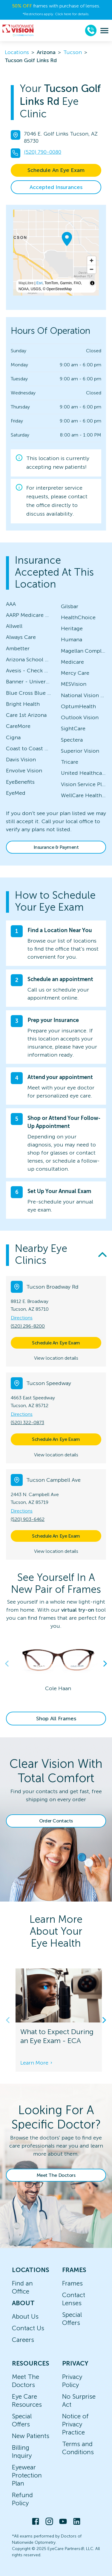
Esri (39, 283)
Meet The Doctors (56, 2175)
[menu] (104, 30)
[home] (18, 30)
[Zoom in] (91, 260)
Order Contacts (56, 1821)
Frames (72, 2283)
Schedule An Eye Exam (56, 170)
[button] (56, 1255)
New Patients (30, 2436)
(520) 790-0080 (42, 152)
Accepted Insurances (56, 187)
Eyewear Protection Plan (27, 2475)
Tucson (72, 52)
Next (105, 1664)
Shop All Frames (56, 1718)
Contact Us (28, 2328)
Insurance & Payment (56, 847)
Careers (23, 2339)
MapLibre (26, 283)
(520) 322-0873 (27, 1422)
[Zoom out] (91, 269)
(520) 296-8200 (28, 1326)
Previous (6, 1664)
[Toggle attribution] (92, 283)
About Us (25, 2316)
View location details (56, 1358)
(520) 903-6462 (28, 1519)
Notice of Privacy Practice (75, 2424)
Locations (17, 52)
